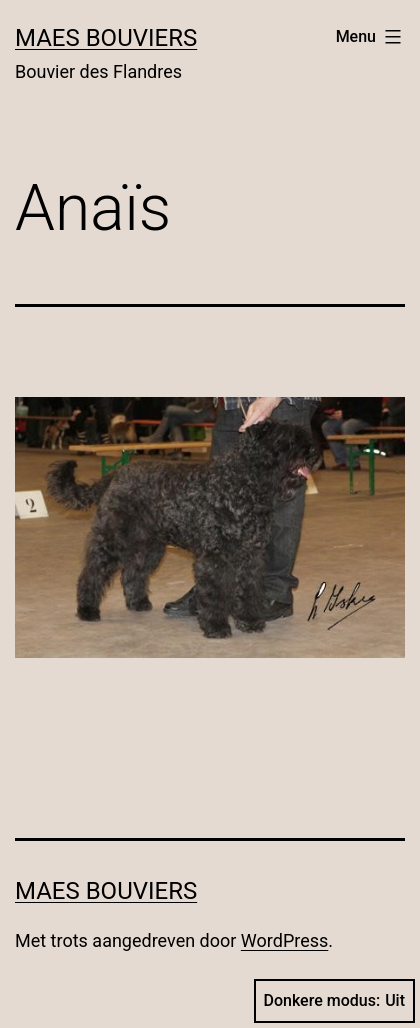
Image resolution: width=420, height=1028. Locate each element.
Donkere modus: (335, 1001)
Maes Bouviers (106, 38)
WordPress (284, 940)
